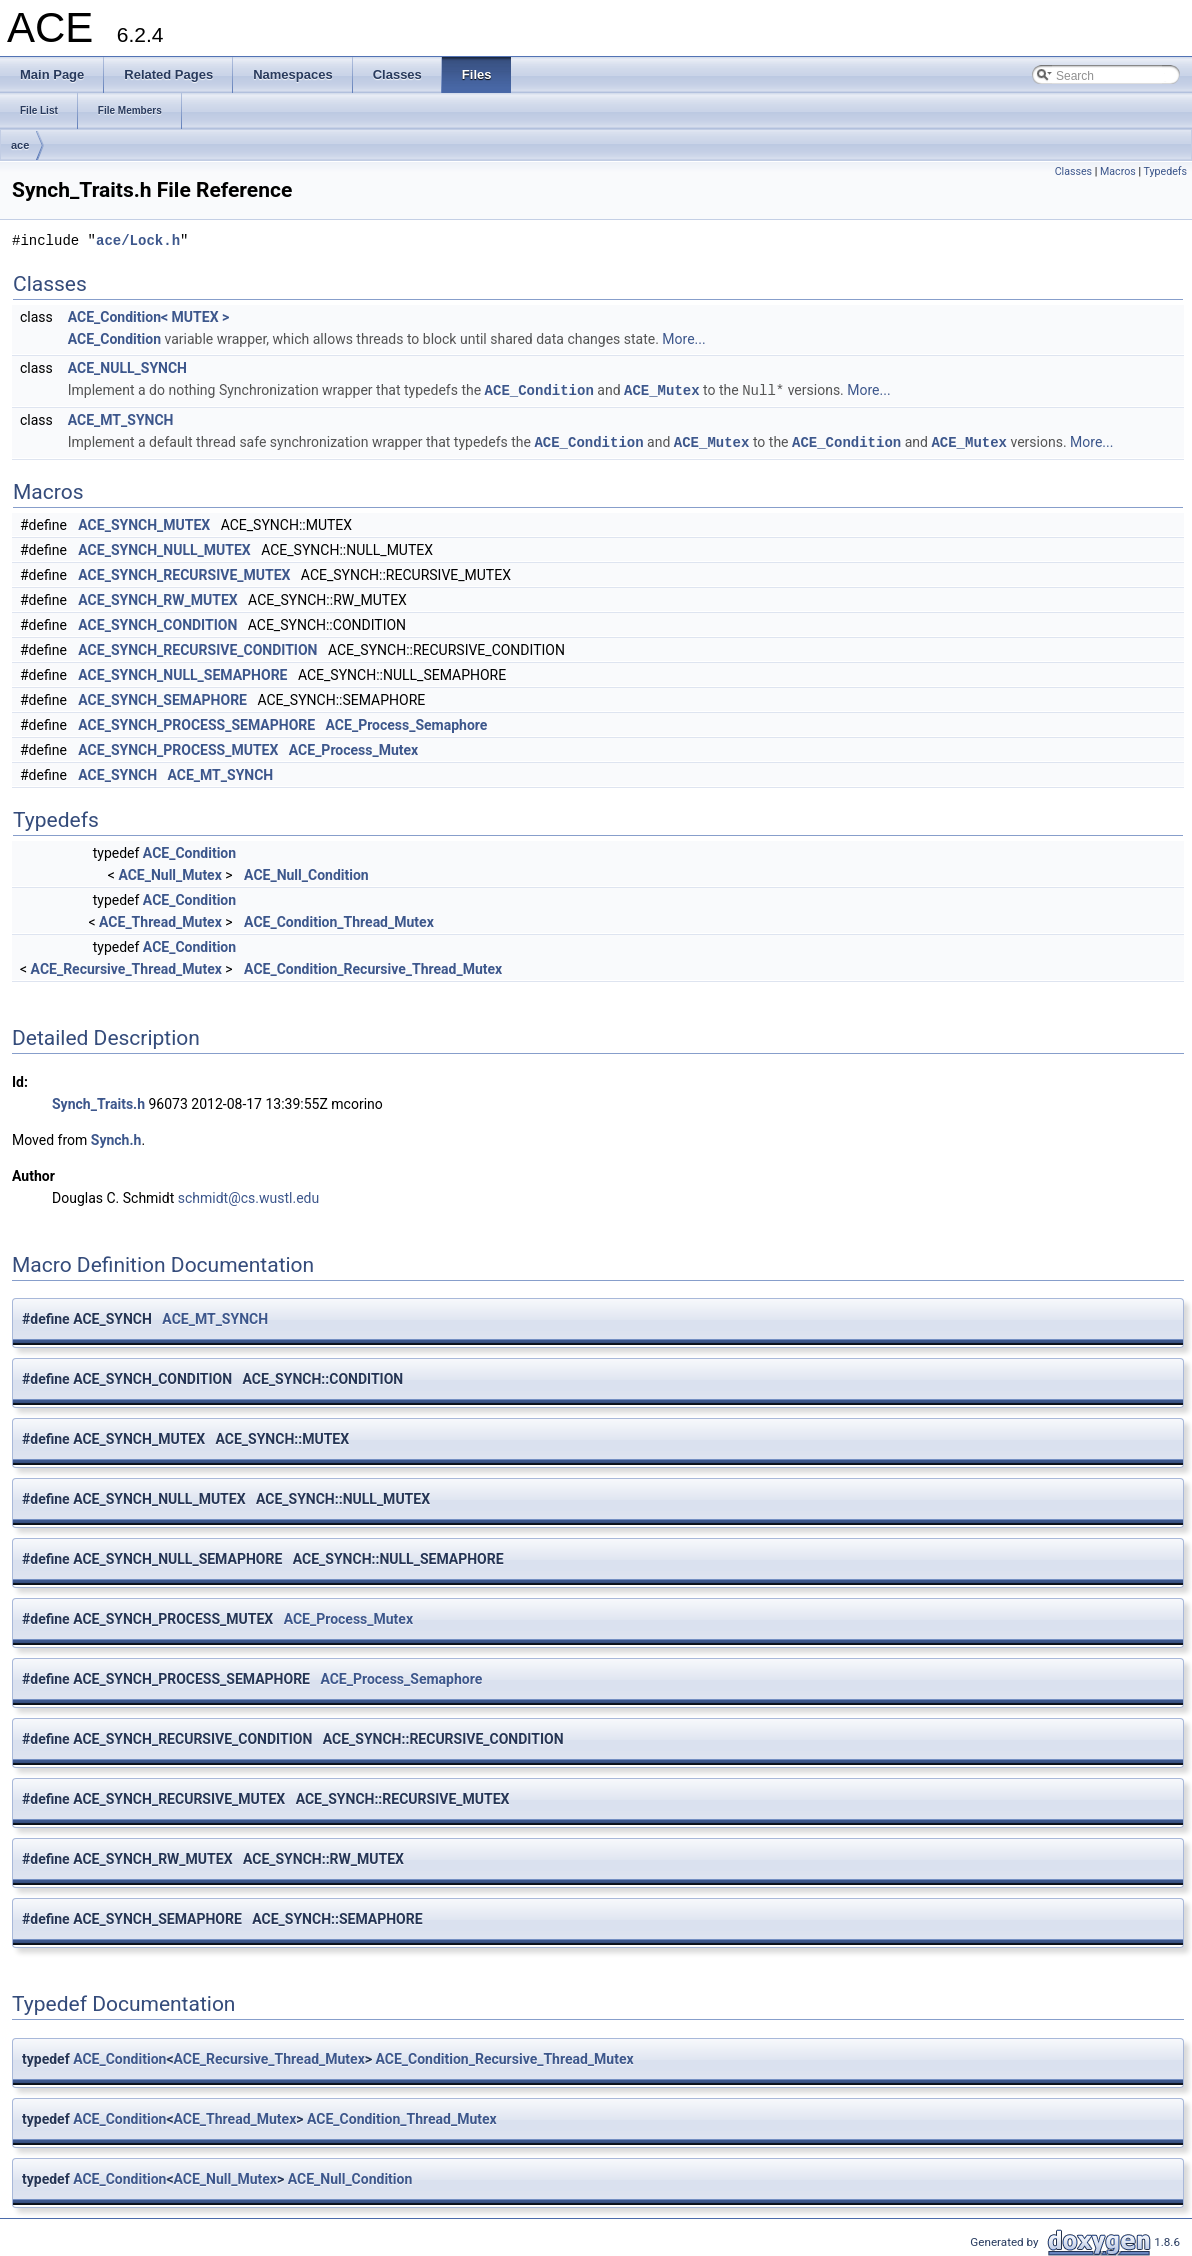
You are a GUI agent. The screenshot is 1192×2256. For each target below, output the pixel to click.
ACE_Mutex (662, 389)
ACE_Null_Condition (306, 873)
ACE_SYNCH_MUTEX (144, 523)
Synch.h (116, 1138)
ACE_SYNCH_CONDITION (157, 623)
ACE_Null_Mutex (169, 873)
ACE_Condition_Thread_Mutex (339, 920)
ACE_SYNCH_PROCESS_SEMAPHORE (196, 723)
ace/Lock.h (138, 240)
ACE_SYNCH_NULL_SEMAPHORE (182, 673)
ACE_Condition (114, 339)
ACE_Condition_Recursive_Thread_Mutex (373, 967)
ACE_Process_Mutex (353, 748)
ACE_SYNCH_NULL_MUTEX (164, 548)
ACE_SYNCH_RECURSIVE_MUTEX (184, 573)
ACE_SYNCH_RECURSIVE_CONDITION (197, 648)
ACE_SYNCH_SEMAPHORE (162, 698)
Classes (1073, 171)
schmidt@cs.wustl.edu (248, 1196)
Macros (1118, 171)
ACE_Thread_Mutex (160, 920)
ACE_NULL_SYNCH (127, 368)
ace (20, 145)
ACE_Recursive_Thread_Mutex (126, 967)
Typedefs (1165, 171)
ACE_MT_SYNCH (121, 419)
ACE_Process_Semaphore (407, 723)
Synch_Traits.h (98, 1102)
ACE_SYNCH (117, 773)
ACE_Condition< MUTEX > (148, 317)
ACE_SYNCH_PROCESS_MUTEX (178, 748)
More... (683, 339)
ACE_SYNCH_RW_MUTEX (157, 598)
